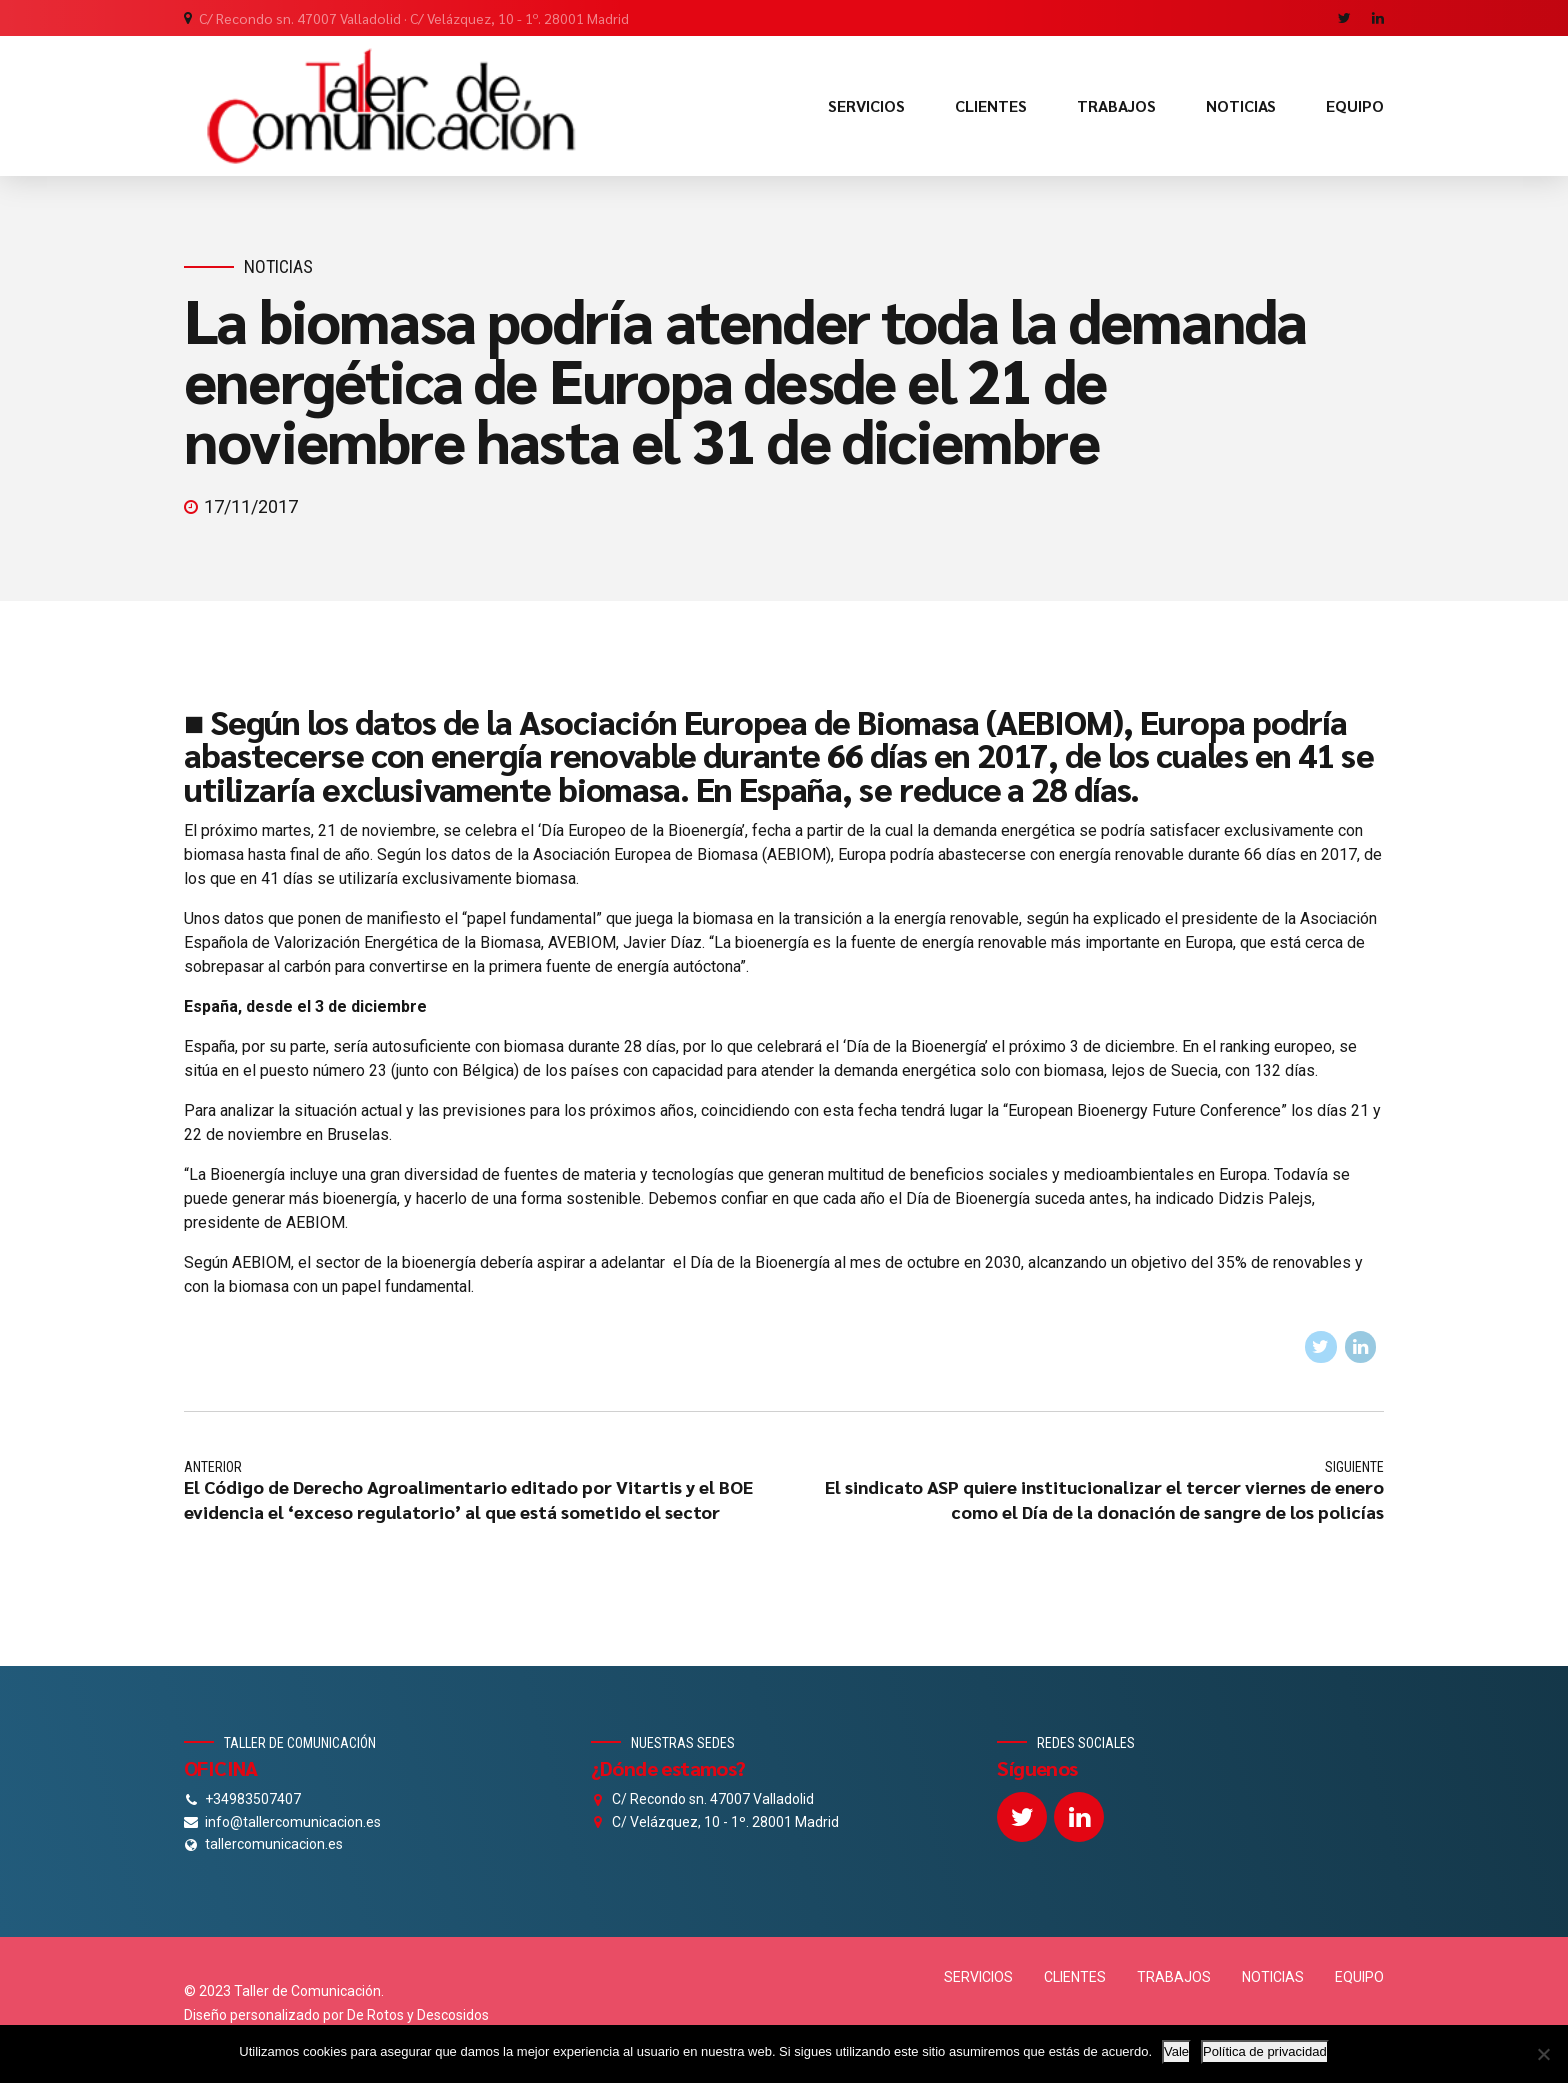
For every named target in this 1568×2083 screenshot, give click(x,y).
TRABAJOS (1116, 105)
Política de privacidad (1265, 2051)
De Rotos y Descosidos (418, 2015)
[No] (1543, 2054)
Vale (1176, 2051)
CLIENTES (991, 105)
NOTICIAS (1241, 105)
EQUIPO (1355, 105)
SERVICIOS (866, 105)
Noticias (278, 266)
